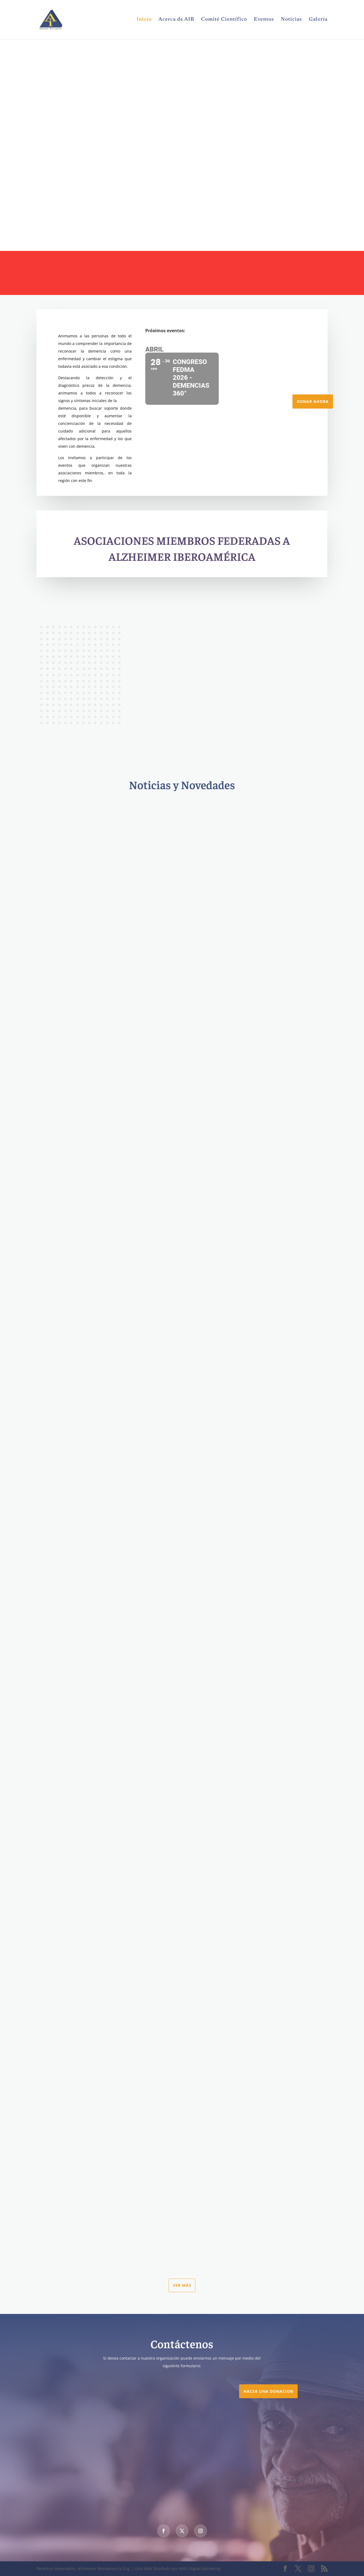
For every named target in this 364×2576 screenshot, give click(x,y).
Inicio (144, 20)
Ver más (182, 2285)
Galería (318, 20)
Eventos (264, 20)
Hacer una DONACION (268, 2391)
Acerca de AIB (176, 20)
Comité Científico (224, 20)
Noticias (291, 20)
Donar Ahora (313, 401)
